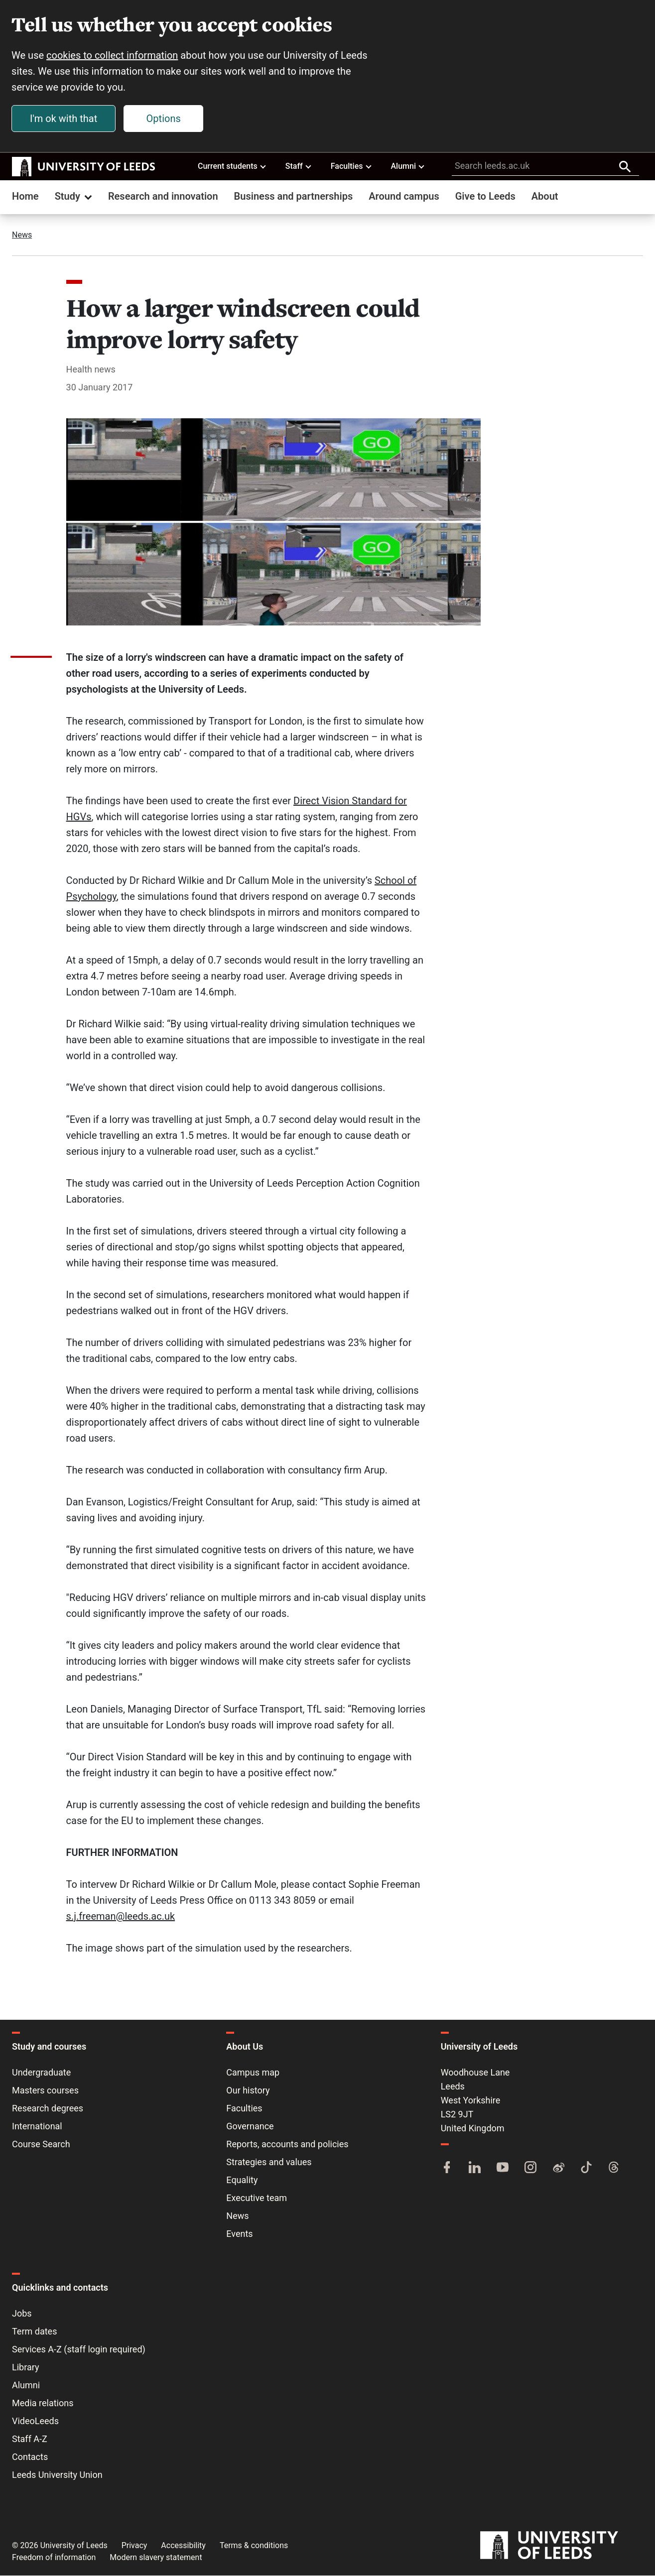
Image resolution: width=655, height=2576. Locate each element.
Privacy (134, 2546)
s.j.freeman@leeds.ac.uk (120, 1917)
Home (25, 197)
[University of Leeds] (561, 2546)
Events (239, 2234)
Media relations (42, 2403)
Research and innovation (163, 197)
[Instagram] (530, 2169)
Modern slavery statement (156, 2558)
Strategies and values (268, 2162)
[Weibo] (558, 2169)
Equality (242, 2180)
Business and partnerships (293, 197)
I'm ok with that (64, 119)
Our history (247, 2090)
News (22, 235)
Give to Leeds (485, 197)
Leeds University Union (57, 2475)
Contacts (30, 2457)
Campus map (252, 2073)
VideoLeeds (35, 2421)
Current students (232, 166)
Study (74, 197)
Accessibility (183, 2546)
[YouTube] (503, 2169)
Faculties (352, 166)
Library (25, 2367)
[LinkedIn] (475, 2169)
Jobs (22, 2314)
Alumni (408, 166)
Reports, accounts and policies (287, 2144)
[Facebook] (447, 2169)
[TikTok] (586, 2169)
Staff (298, 166)
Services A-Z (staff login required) (78, 2349)
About (544, 197)
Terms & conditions (254, 2546)
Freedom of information (54, 2558)
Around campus (404, 197)
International (37, 2126)
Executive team (256, 2198)
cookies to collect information (112, 56)
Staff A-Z (29, 2439)
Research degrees (47, 2108)
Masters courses (45, 2090)
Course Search (41, 2144)
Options (164, 119)
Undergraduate (41, 2073)
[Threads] (614, 2169)
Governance (249, 2126)
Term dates (34, 2332)
